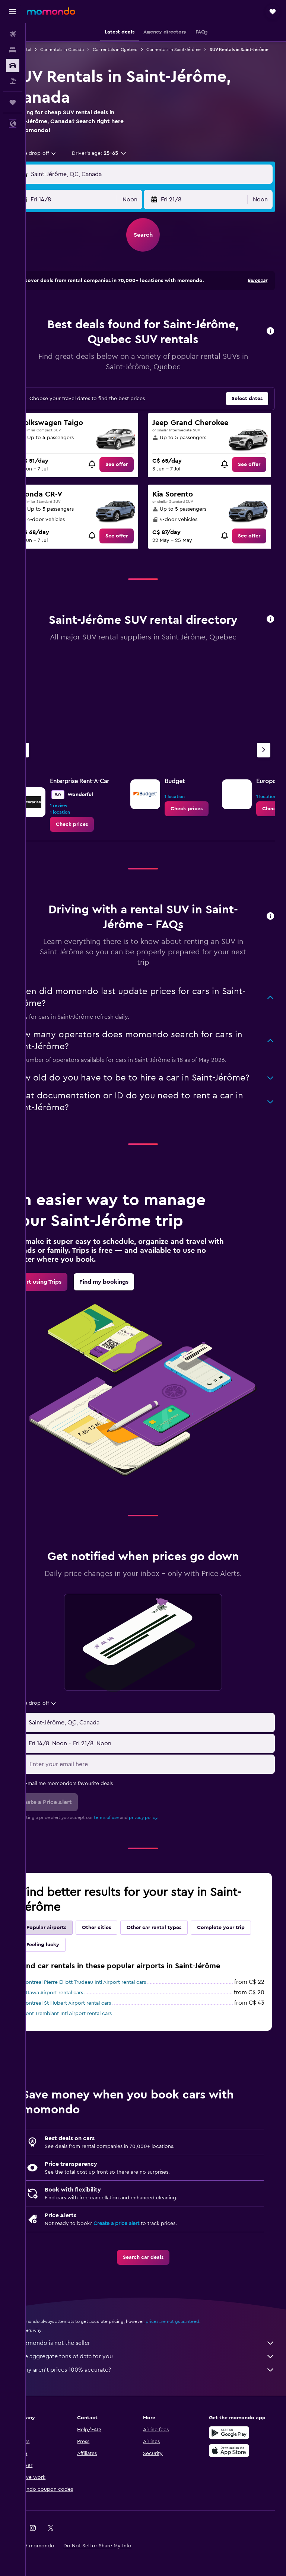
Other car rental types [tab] (179, 1946)
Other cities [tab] (122, 1946)
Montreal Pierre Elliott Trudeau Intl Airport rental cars (109, 2001)
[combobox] (61, 160)
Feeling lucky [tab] (131, 1963)
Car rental (47, 49)
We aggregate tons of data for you (159, 2375)
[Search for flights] (12, 34)
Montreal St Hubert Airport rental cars (92, 2021)
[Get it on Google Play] (235, 2451)
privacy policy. (169, 1836)
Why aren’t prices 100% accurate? (159, 2388)
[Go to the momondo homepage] (51, 11)
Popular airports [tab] (72, 1946)
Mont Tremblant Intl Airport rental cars (92, 2032)
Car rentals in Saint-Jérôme (199, 49)
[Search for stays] (12, 49)
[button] (12, 11)
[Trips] (12, 102)
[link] (131, 471)
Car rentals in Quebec (140, 49)
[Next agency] (263, 757)
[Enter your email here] (163, 1783)
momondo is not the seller (159, 2361)
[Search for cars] (12, 65)
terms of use (132, 1836)
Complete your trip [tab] (76, 1963)
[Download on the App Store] (235, 2469)
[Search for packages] (12, 81)
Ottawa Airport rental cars (78, 2011)
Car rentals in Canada (87, 49)
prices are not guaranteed (198, 2340)
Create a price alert (142, 2242)
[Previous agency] (48, 757)
